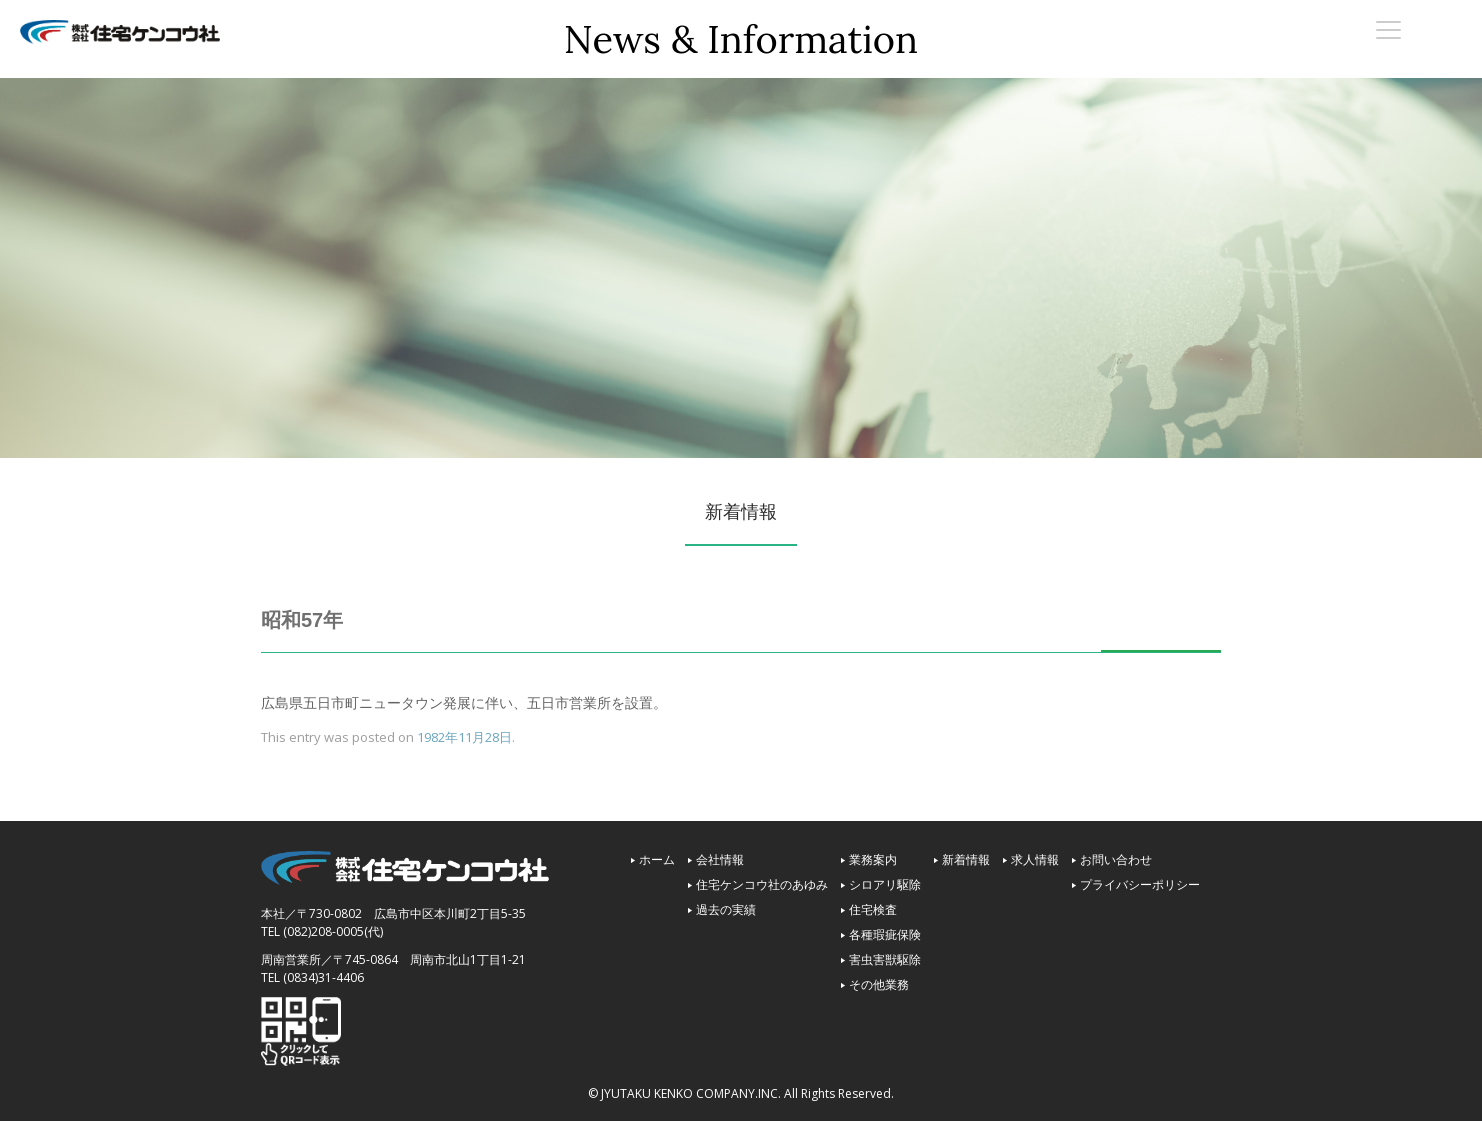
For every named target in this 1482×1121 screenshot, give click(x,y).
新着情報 (966, 859)
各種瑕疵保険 (885, 934)
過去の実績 (726, 909)
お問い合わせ (1116, 859)
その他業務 (879, 984)
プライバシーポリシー (1140, 884)
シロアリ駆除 (885, 884)
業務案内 (873, 859)
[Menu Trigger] (1389, 29)
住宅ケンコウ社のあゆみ (762, 884)
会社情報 (720, 859)
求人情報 (1035, 859)
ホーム (657, 859)
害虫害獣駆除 (885, 959)
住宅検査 (873, 909)
